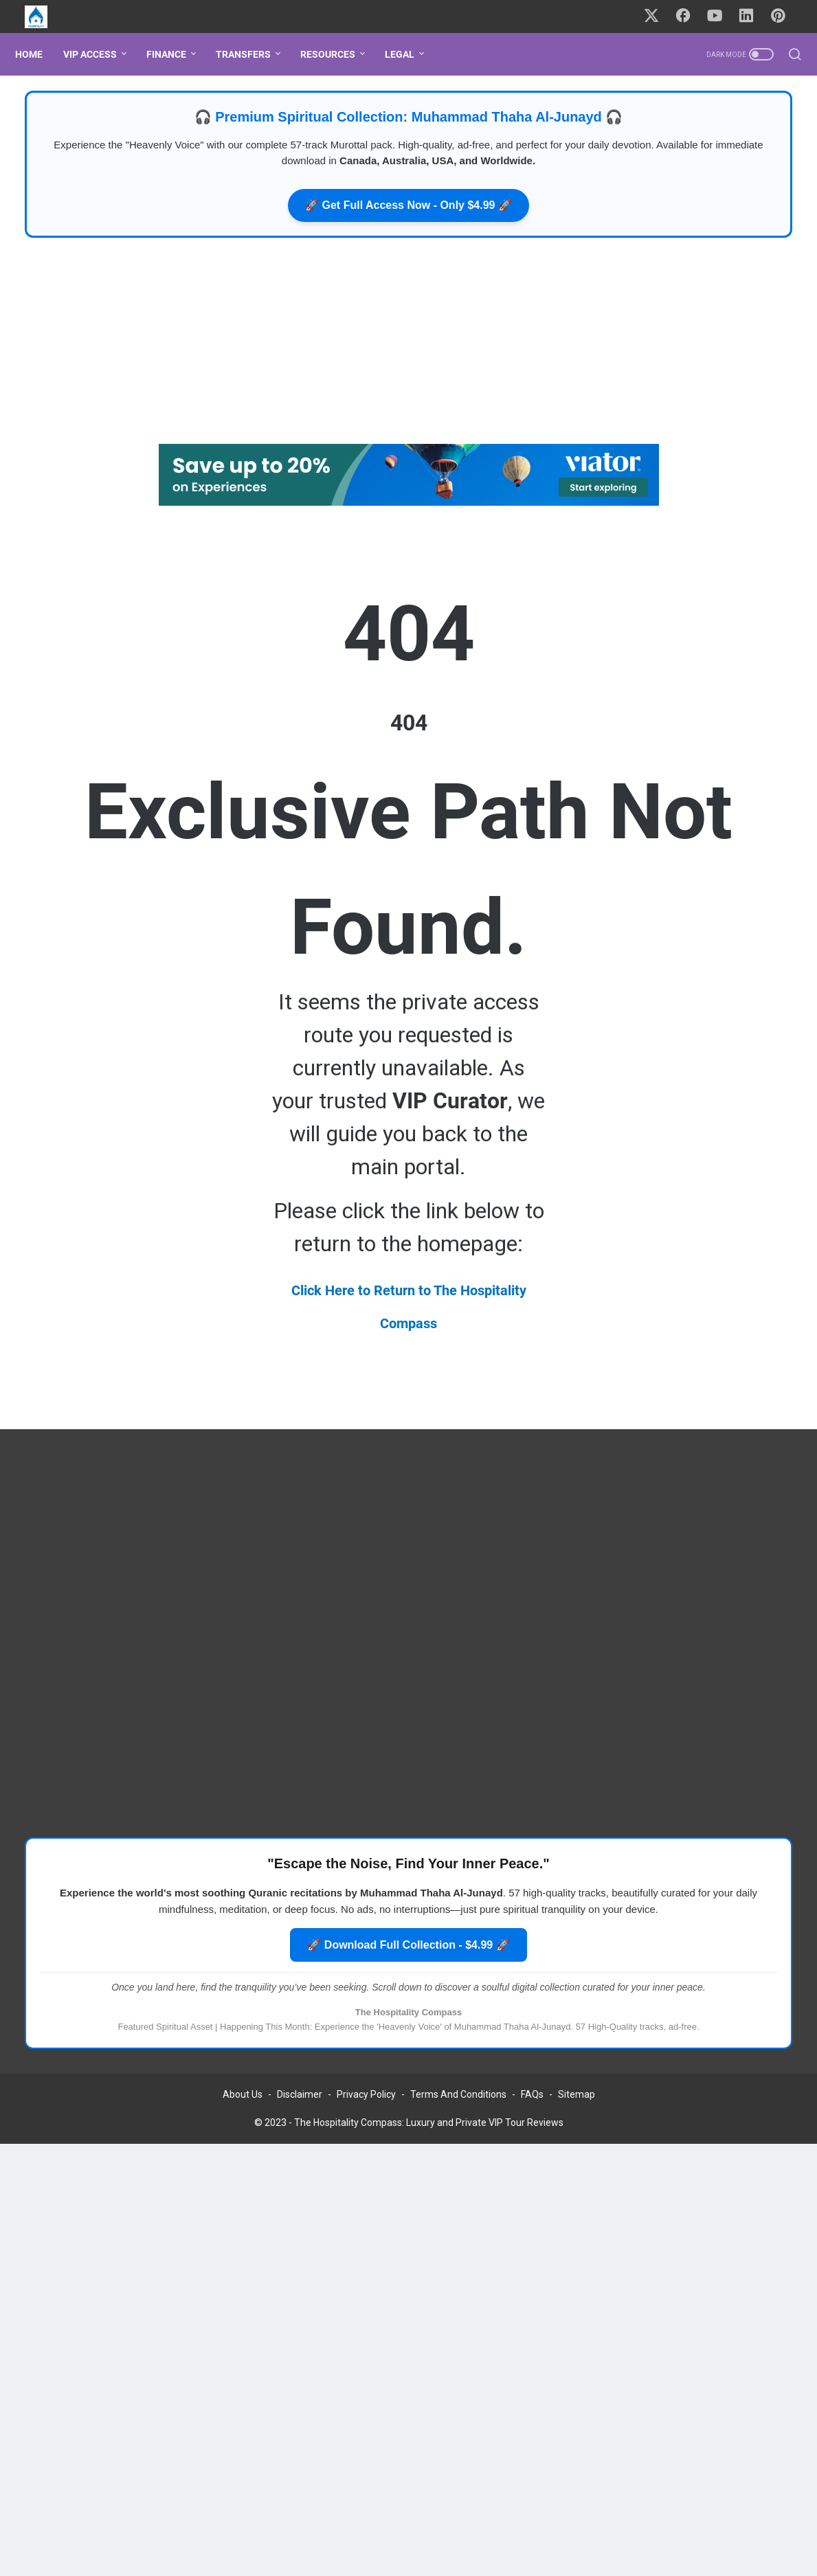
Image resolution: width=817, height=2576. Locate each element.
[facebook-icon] (690, 16)
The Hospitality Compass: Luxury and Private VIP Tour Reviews (428, 2141)
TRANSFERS (252, 54)
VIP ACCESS (99, 54)
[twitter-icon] (659, 16)
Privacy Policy (366, 2113)
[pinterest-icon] (782, 16)
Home (38, 54)
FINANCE (176, 54)
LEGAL (409, 54)
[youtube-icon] (720, 16)
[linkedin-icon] (751, 16)
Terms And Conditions (458, 2113)
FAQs (532, 2113)
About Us (242, 2113)
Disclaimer (299, 2113)
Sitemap (576, 2113)
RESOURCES (337, 54)
